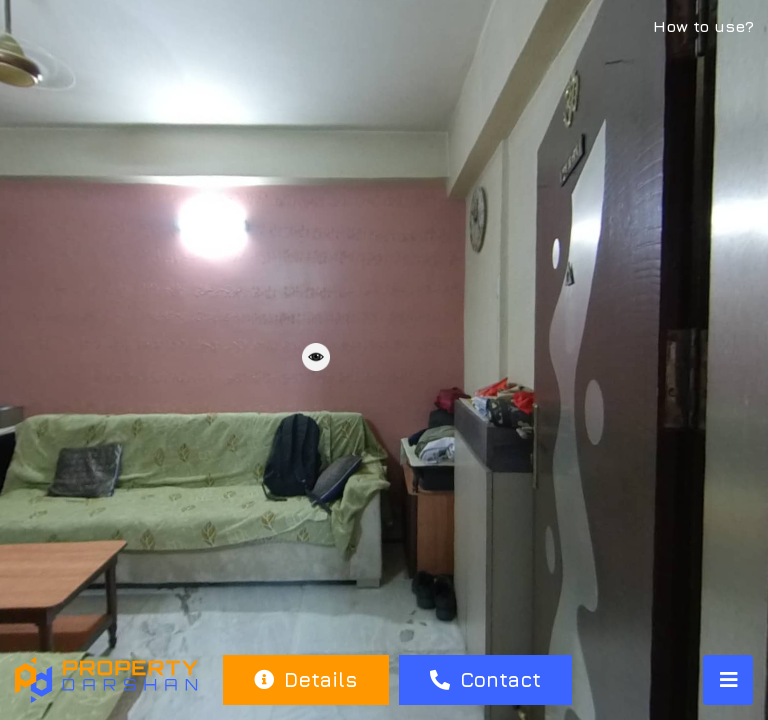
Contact (485, 679)
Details (305, 679)
